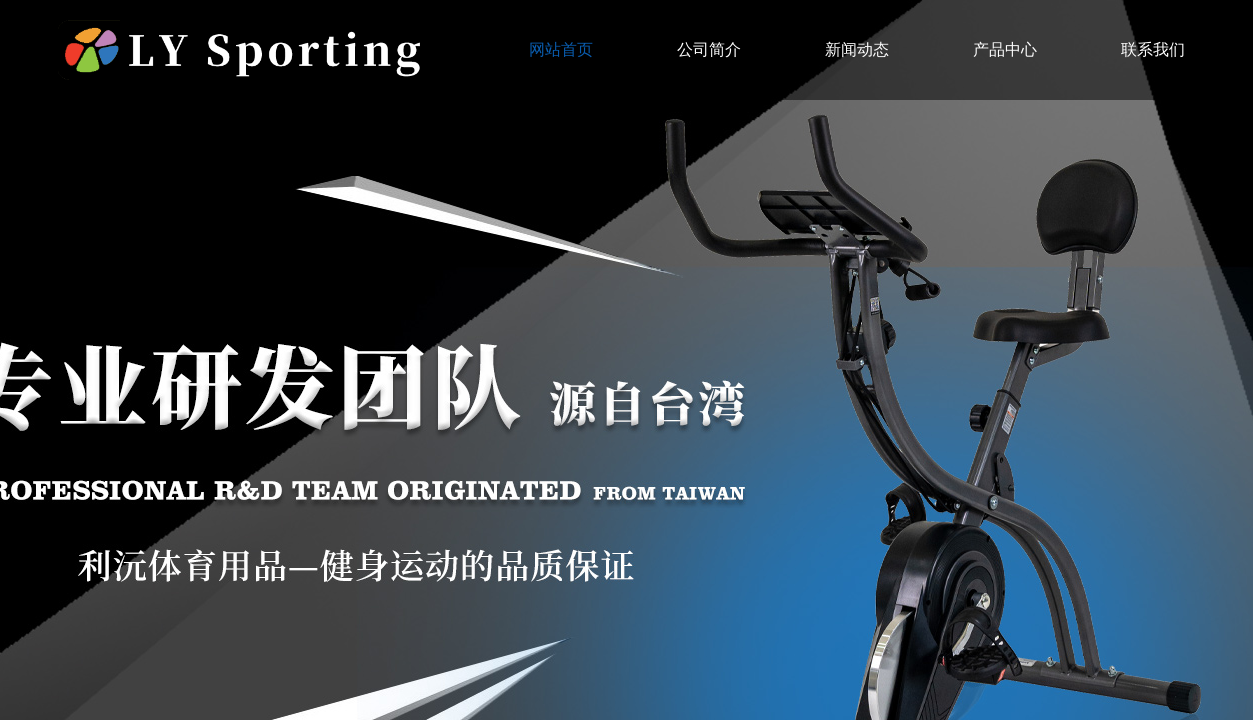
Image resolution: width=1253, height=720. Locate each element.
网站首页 (561, 49)
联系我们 (1153, 49)
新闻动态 (857, 49)
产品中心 (1005, 49)
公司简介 (709, 49)
